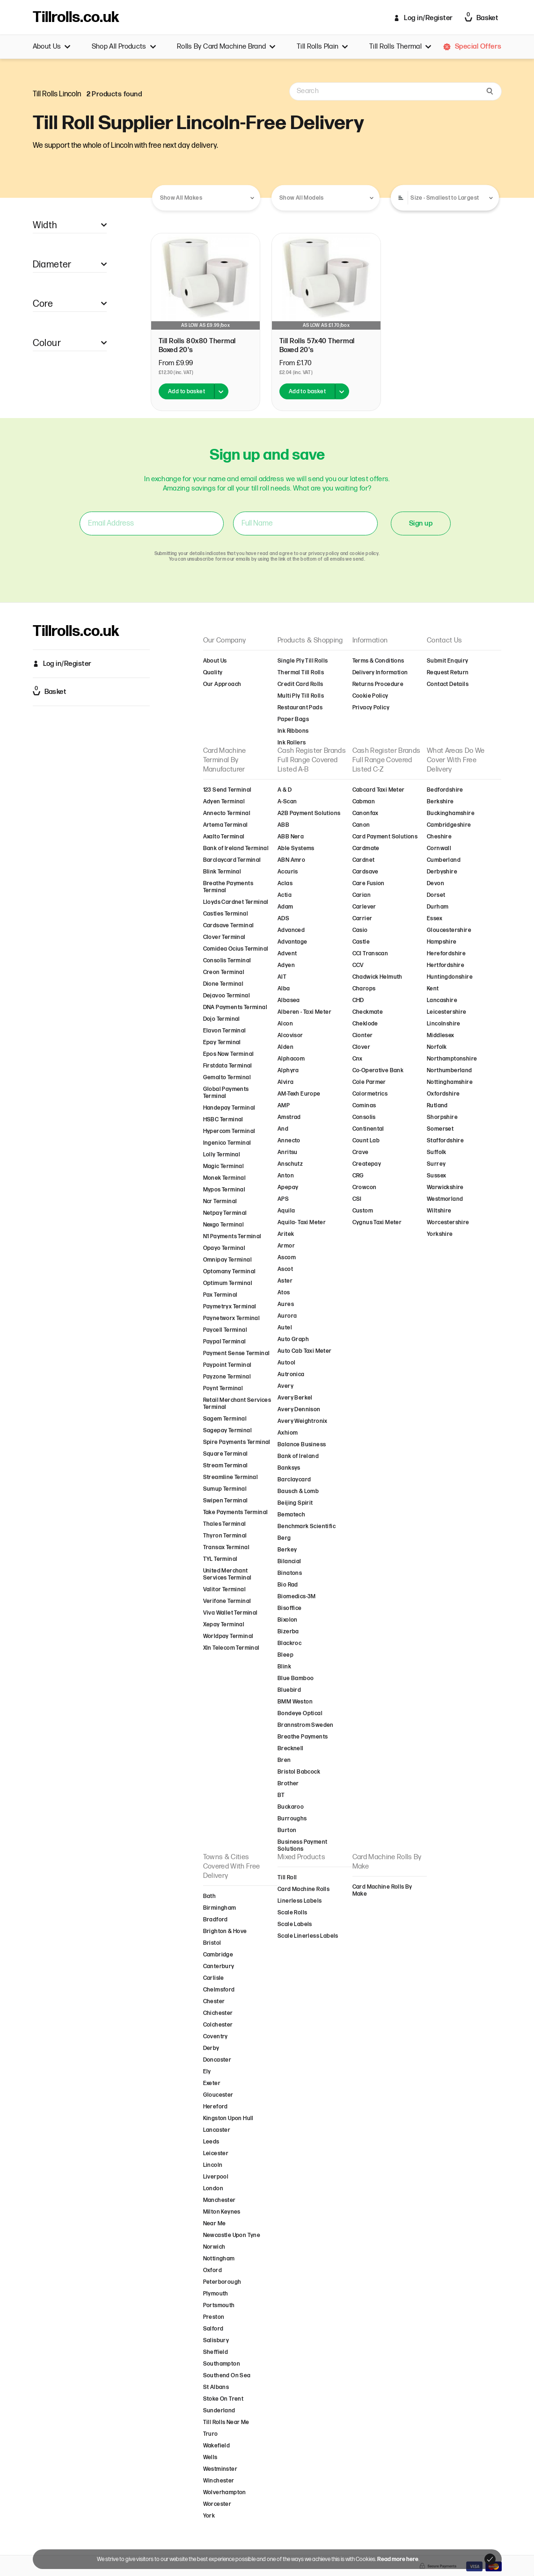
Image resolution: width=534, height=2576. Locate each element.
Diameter (70, 264)
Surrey (436, 1164)
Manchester (219, 2200)
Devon (435, 883)
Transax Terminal (226, 1547)
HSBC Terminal (223, 1119)
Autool (286, 1362)
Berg (284, 1538)
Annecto (289, 1140)
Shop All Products (124, 47)
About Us (52, 47)
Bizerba (288, 1631)
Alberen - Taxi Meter (304, 1012)
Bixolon (288, 1620)
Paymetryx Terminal (229, 1306)
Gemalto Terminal (227, 1077)
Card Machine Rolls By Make (382, 1890)
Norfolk (437, 1047)
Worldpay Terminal (228, 1636)
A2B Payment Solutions (309, 813)
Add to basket (186, 391)
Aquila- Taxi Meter (302, 1222)
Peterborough (222, 2282)
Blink (284, 1666)
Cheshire (439, 836)
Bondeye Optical (300, 1713)
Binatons (290, 1573)
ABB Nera (291, 836)
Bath (209, 1896)
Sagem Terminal (225, 1418)
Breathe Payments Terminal (228, 887)
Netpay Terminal (225, 1213)
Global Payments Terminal (226, 1093)
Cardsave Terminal (228, 925)
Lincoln (213, 2165)
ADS (283, 918)
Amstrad (289, 1117)
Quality (213, 672)
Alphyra (288, 1070)
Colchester (218, 2024)
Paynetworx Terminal (231, 1318)
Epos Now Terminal (228, 1054)
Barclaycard (294, 1479)
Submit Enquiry (447, 660)
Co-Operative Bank (378, 1070)
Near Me (214, 2223)
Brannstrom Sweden (306, 1725)
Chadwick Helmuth (377, 977)
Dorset (436, 895)
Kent (433, 988)
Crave (360, 1152)
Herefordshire (446, 953)
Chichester (218, 2013)
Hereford (215, 2106)
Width (70, 225)
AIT (282, 977)
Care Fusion (368, 883)
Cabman (363, 801)
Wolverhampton (224, 2492)
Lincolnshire (444, 1023)
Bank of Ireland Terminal (236, 848)
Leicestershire (447, 1012)
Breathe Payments (303, 1736)
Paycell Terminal (225, 1330)
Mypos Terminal (224, 1189)
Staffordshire (445, 1140)
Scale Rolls (292, 1912)
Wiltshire (439, 1210)
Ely (207, 2071)
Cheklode (365, 1023)
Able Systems (296, 848)
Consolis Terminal (227, 960)
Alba (284, 988)
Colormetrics (370, 1093)
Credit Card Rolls (300, 684)
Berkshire (440, 801)
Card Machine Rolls (303, 1889)
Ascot (285, 1269)
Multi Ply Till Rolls (301, 696)
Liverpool (216, 2176)
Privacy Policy (371, 707)
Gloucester (218, 2095)
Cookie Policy (370, 696)
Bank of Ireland (298, 1456)
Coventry (215, 2036)
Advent (287, 953)
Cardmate (366, 848)
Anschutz (290, 1164)
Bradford (215, 1919)
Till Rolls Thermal (400, 47)
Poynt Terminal (223, 1388)
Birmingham (219, 1908)
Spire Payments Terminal (237, 1442)
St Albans (216, 2387)
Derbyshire (442, 871)
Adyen (286, 965)
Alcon (285, 1023)
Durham (437, 906)
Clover (361, 1047)
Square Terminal (225, 1454)
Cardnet (363, 860)
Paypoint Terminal (227, 1365)
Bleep (285, 1655)
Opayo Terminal (224, 1248)
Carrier (362, 918)
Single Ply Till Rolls (303, 660)
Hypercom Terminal (229, 1131)
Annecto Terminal (226, 813)
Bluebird (289, 1690)
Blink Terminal (222, 871)
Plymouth (215, 2293)
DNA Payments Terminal (235, 1007)
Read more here (397, 2559)
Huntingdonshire (450, 977)
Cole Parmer (369, 1082)
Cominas (364, 1105)
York (209, 2515)
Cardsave (365, 871)
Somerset (440, 1129)
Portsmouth (219, 2305)
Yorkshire (440, 1234)
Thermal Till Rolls (301, 672)
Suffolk (436, 1152)
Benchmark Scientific (307, 1526)
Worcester (217, 2504)
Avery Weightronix (303, 1421)
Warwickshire (445, 1187)
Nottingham (219, 2258)
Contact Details (447, 684)
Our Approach (222, 684)
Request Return (448, 672)
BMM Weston (295, 1701)
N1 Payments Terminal (232, 1236)
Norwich (214, 2247)
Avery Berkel (295, 1397)
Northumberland (449, 1070)
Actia (285, 895)
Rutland (437, 1105)
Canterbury (218, 1966)
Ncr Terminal (220, 1201)
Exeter (211, 2083)
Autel (285, 1327)
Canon (361, 825)
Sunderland (219, 2410)
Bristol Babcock (299, 1771)
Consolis (364, 1117)
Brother (288, 1783)
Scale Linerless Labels (308, 1936)
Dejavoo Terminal (226, 995)
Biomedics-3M (297, 1596)
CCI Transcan (370, 953)
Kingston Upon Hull (228, 2118)
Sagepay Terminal (227, 1430)
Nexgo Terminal (223, 1224)
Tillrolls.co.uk (76, 18)
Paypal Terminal (224, 1341)
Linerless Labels (300, 1901)
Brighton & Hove (225, 1931)
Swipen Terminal (225, 1500)
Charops (364, 988)
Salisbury (216, 2340)
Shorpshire (442, 1117)
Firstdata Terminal (227, 1065)
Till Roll (287, 1877)
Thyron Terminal (225, 1535)
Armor (286, 1245)
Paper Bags (293, 719)
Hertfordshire (445, 965)
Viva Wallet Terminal (230, 1612)
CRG (358, 1175)
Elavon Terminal (224, 1030)
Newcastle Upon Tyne (232, 2235)
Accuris (288, 871)
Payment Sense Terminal (236, 1353)
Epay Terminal (222, 1042)
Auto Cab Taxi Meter (305, 1351)
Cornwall (439, 848)
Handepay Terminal (229, 1107)
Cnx (357, 1058)
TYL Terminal (220, 1559)
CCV (358, 965)
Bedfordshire (445, 790)
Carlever (364, 906)
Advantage (292, 941)
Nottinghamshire (450, 1082)
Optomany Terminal (229, 1271)
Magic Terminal (223, 1166)
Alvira (285, 1082)
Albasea (289, 1000)
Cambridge (218, 1954)
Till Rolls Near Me (226, 2422)
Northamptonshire (452, 1058)
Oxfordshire (443, 1093)
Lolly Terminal (222, 1154)
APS (283, 1199)
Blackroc (289, 1643)
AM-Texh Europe (299, 1093)
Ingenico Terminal (227, 1143)
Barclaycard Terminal (232, 860)
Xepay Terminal (224, 1624)
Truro (210, 2434)
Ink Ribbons (293, 731)
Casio (360, 930)
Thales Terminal (224, 1524)
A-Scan (287, 801)
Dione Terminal (223, 984)
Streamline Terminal (230, 1477)
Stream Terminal (225, 1465)
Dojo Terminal (221, 1019)
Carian (361, 895)
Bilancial (289, 1561)
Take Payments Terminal (235, 1512)
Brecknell (291, 1748)
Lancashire (442, 1000)
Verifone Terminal (227, 1601)
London (213, 2188)
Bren (284, 1760)
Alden (285, 1047)
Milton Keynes (222, 2211)
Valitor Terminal (224, 1589)
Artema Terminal (225, 825)
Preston (214, 2317)
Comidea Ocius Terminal (236, 948)
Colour (70, 343)
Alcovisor (290, 1035)
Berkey (287, 1549)
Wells (210, 2457)
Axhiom (288, 1432)
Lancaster (217, 2130)
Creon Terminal (224, 972)
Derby (211, 2048)
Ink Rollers (292, 742)
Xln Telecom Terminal (231, 1648)
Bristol (212, 1943)
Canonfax (365, 813)
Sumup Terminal (225, 1489)
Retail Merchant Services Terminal (237, 1404)
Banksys (289, 1468)
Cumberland (444, 860)
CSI (357, 1199)
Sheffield (215, 2352)
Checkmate (367, 1012)
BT (281, 1795)
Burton (287, 1830)
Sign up (420, 523)
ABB (283, 825)
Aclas (285, 883)
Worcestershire (448, 1222)
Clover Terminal (224, 937)
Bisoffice (290, 1608)
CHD (358, 1000)
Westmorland (445, 1199)
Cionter (362, 1035)
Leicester (216, 2153)
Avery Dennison (299, 1409)
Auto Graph (293, 1339)
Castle (361, 941)
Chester (214, 2001)
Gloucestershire (449, 930)
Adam (285, 906)
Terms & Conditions (378, 660)
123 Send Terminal (227, 790)
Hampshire (442, 941)
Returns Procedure (378, 684)
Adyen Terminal (224, 801)
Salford (213, 2328)
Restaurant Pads (300, 707)
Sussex (436, 1175)
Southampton (221, 2363)
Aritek (286, 1234)
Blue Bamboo (296, 1678)
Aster (285, 1280)
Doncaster (217, 2060)
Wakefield (216, 2445)
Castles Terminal (225, 913)
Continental (368, 1129)
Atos (284, 1292)
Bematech (291, 1514)
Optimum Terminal (227, 1283)
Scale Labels (295, 1924)
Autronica (291, 1374)
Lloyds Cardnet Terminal (236, 902)
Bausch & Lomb (298, 1491)
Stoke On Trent (223, 2399)
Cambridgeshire (449, 825)
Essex (434, 918)
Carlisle (213, 1978)
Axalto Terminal (224, 836)
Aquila (286, 1210)
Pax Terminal (220, 1295)
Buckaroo (291, 1807)
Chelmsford (219, 1989)
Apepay (288, 1187)
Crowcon (364, 1187)
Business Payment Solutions (302, 1846)
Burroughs (292, 1818)
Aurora (287, 1316)
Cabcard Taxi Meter (378, 790)
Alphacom (291, 1058)
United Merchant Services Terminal (227, 1574)
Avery (285, 1386)
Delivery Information (380, 672)
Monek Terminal (224, 1178)
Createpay (366, 1164)
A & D (285, 790)
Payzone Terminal (227, 1376)
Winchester (218, 2480)
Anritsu (288, 1152)
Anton (286, 1175)
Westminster (220, 2469)
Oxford (212, 2270)
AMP (284, 1105)
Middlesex (440, 1035)
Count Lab (366, 1140)
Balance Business (302, 1444)
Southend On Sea (227, 2375)
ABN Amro (291, 860)
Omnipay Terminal (227, 1259)
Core (70, 304)
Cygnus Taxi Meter (377, 1222)
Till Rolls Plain (322, 47)
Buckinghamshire (451, 813)
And (283, 1129)
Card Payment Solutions (385, 836)
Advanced (291, 930)
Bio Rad (288, 1584)
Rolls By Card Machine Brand (226, 47)
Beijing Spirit (295, 1503)
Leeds (211, 2141)
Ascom (287, 1257)
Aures (286, 1304)
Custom (362, 1210)
